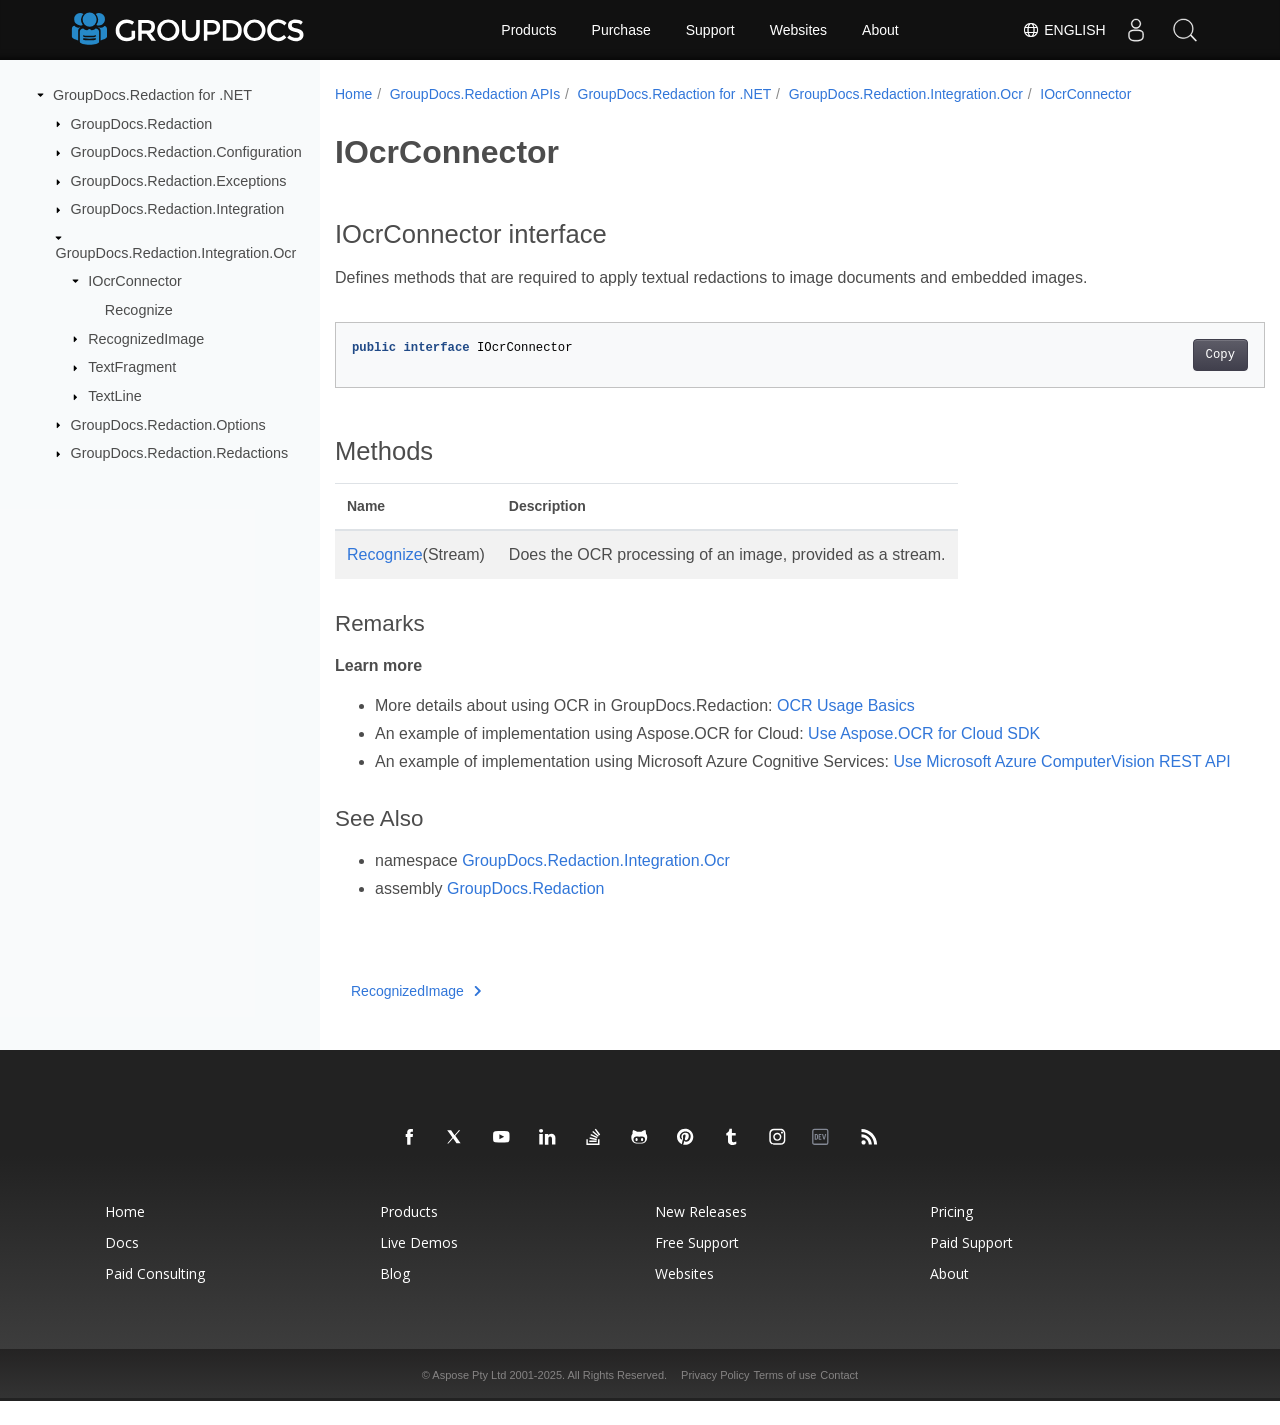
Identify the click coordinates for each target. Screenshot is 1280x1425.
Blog (395, 1297)
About (880, 30)
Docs (122, 1266)
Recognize (139, 310)
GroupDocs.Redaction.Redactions (180, 453)
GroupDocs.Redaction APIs (475, 94)
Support (710, 30)
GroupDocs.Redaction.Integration (178, 209)
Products (528, 30)
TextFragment (132, 367)
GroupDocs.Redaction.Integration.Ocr (176, 253)
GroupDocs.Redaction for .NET (152, 95)
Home (353, 94)
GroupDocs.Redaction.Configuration (186, 152)
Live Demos (419, 1266)
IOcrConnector (135, 281)
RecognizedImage (146, 338)
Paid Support (971, 1266)
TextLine (115, 396)
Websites (798, 30)
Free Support (697, 1266)
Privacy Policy (715, 1399)
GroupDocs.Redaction (142, 123)
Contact (839, 1399)
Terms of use (784, 1399)
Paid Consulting (155, 1297)
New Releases (701, 1235)
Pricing (951, 1235)
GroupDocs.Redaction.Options (168, 424)
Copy (1155, 355)
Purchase (621, 30)
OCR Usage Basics (846, 705)
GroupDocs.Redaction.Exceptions (179, 181)
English (1063, 30)
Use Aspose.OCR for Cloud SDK (924, 733)
